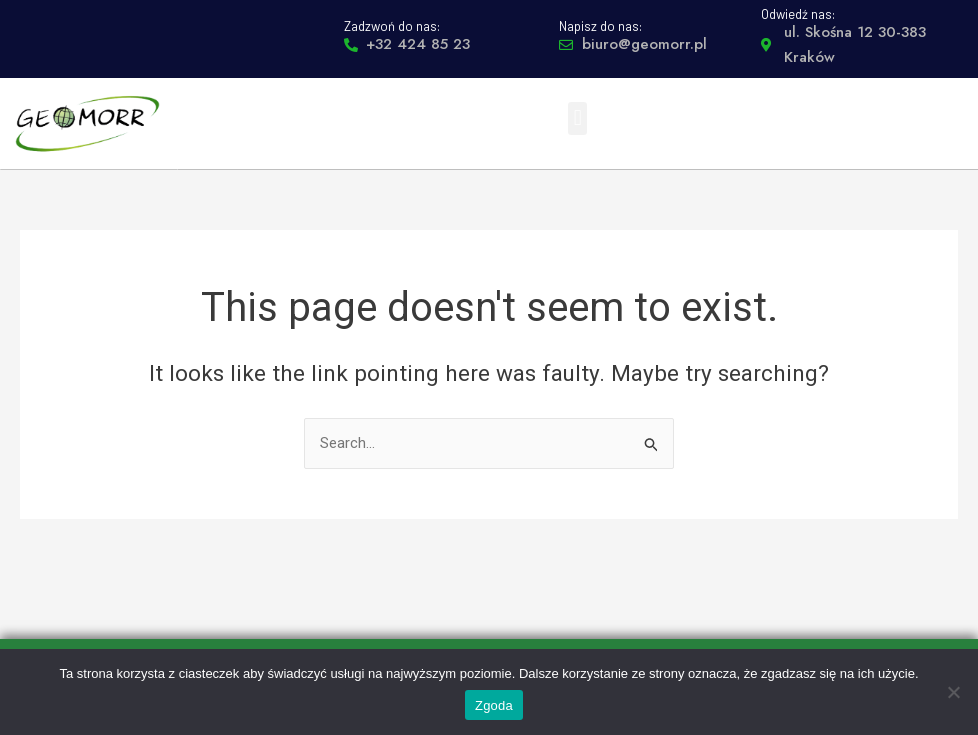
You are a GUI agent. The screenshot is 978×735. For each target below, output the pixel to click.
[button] (577, 118)
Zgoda (494, 705)
